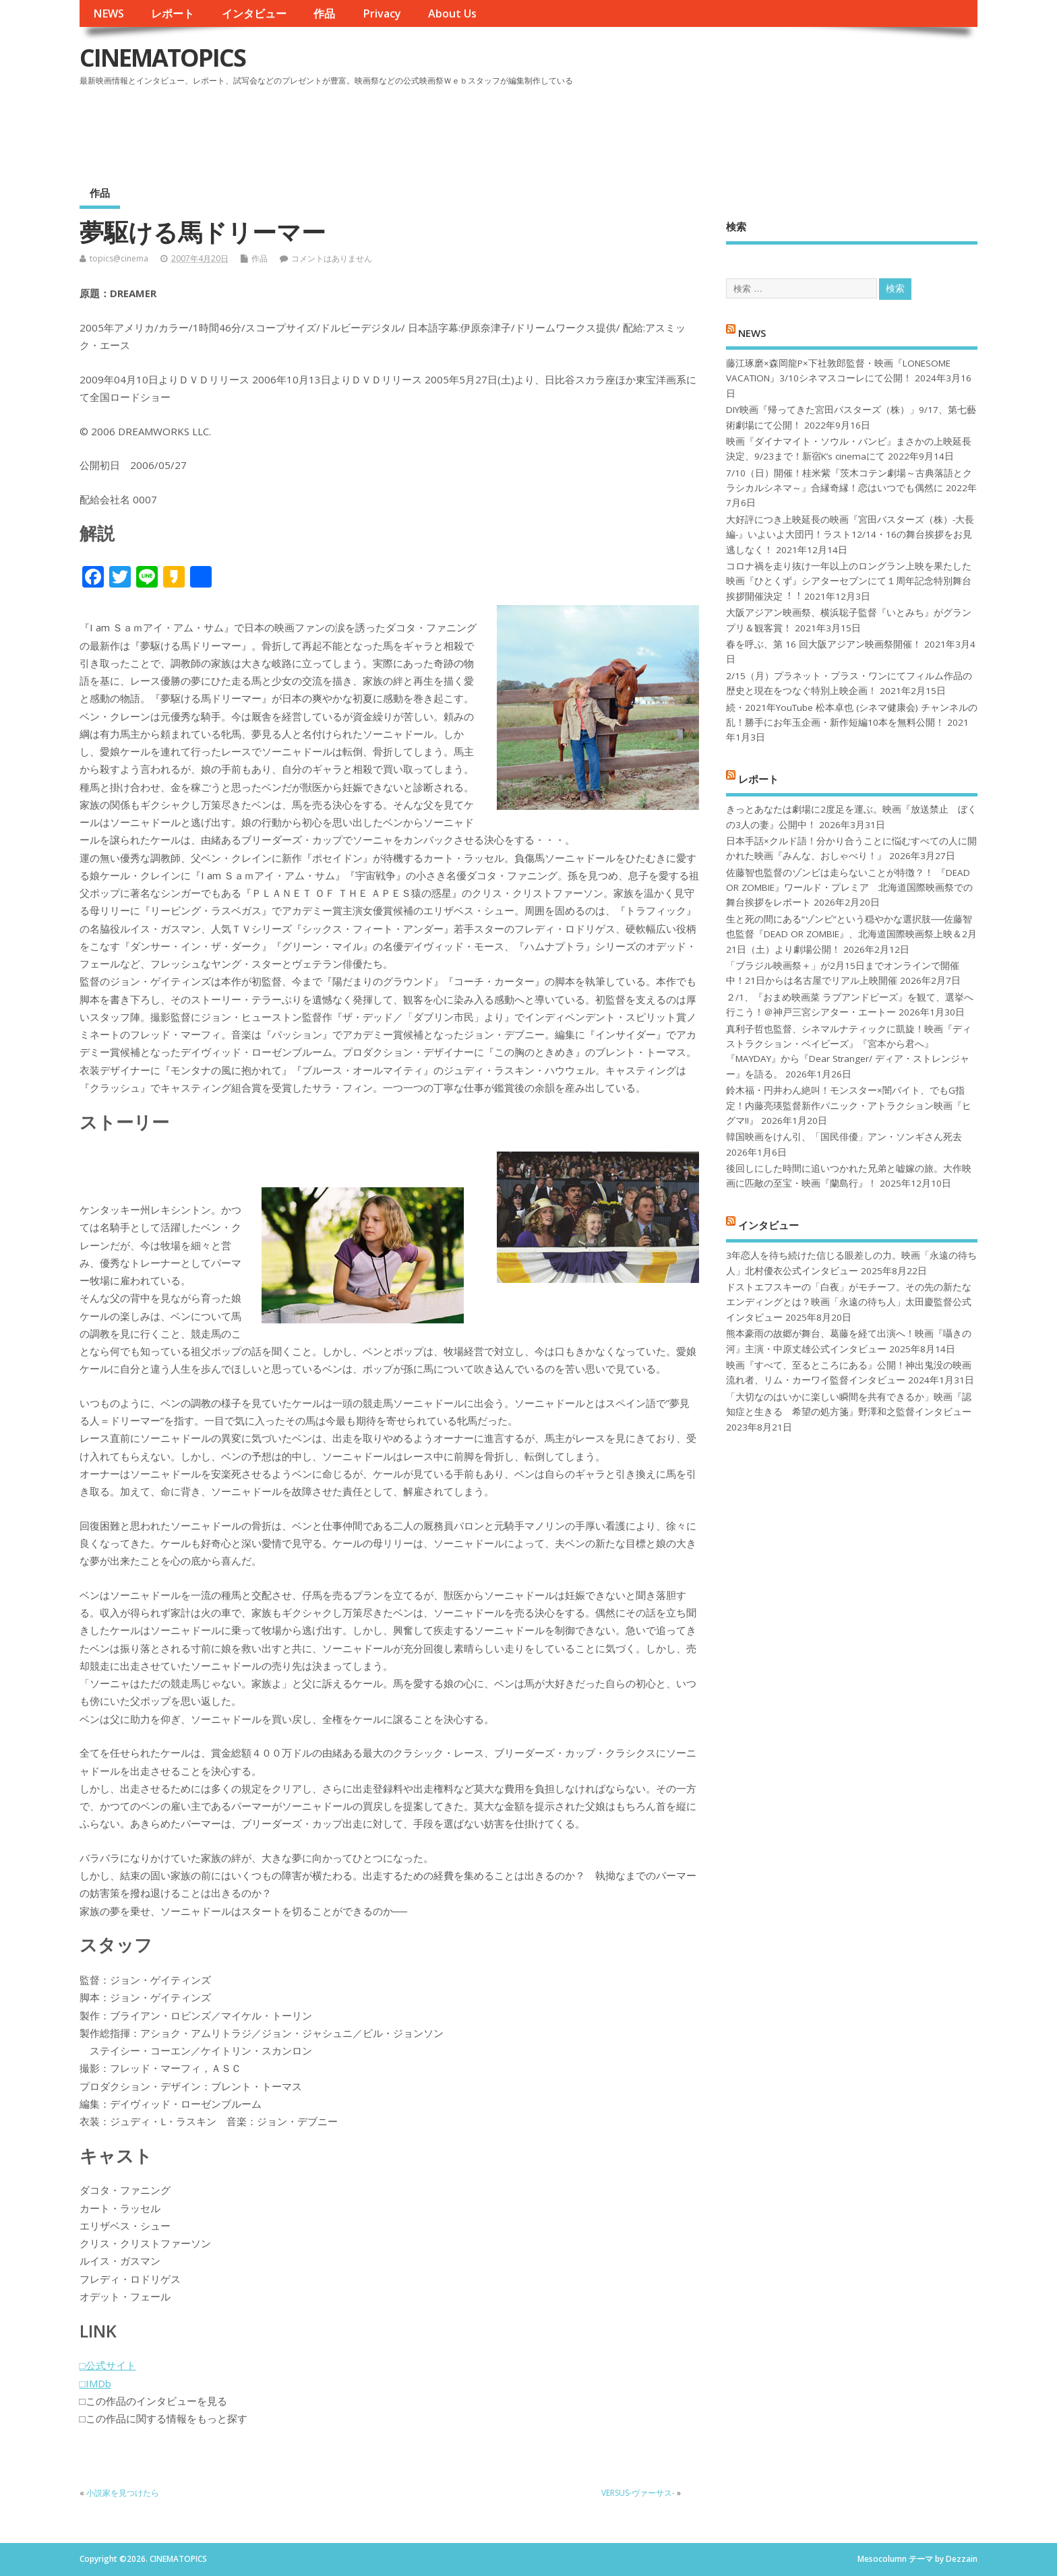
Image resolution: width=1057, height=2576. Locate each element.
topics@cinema (119, 258)
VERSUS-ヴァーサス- (638, 2493)
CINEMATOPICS (162, 57)
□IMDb (95, 2383)
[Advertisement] (721, 127)
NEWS (108, 13)
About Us (452, 13)
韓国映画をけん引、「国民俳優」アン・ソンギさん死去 (844, 1137)
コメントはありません (331, 258)
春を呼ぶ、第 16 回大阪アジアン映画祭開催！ (824, 644)
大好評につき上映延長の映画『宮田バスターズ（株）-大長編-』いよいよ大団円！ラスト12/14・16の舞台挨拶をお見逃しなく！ (850, 534)
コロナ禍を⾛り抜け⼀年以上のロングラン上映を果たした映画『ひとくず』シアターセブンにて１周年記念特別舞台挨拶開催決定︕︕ (848, 581)
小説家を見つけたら (122, 2493)
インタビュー (254, 13)
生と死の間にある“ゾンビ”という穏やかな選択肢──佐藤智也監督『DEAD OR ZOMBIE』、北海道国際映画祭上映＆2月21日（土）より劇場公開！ (851, 934)
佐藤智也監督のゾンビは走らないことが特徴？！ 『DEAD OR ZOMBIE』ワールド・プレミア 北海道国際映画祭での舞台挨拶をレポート (849, 888)
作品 (324, 13)
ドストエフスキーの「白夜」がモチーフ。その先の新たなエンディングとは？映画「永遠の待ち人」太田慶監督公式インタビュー (848, 1302)
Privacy (382, 13)
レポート (172, 13)
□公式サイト (108, 2365)
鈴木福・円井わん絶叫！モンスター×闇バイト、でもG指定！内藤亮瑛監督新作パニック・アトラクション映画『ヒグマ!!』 (848, 1105)
